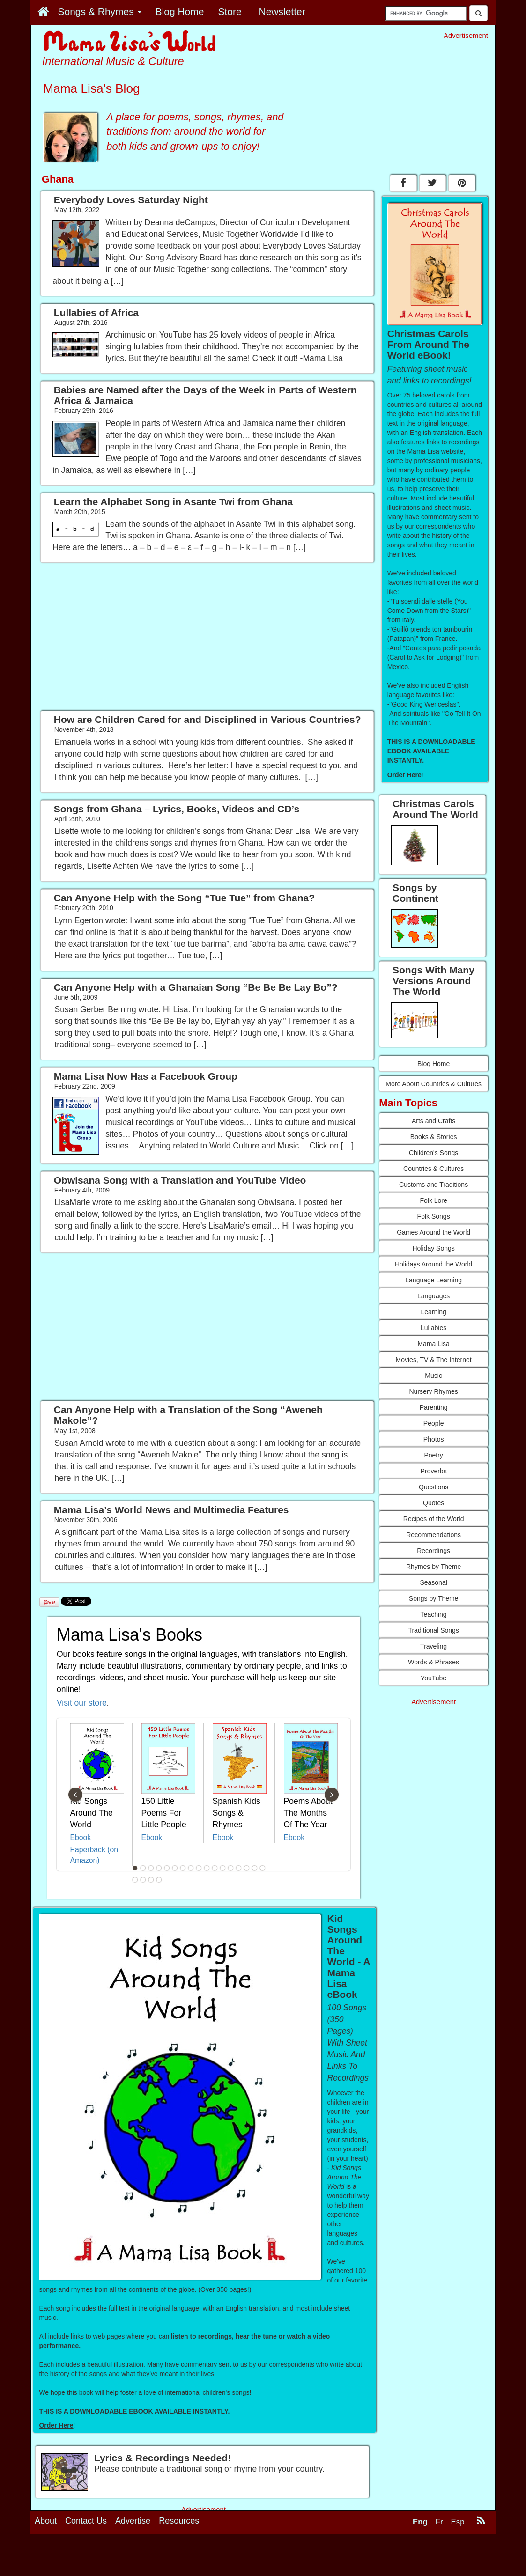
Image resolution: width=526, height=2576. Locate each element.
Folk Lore (433, 1200)
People (433, 1423)
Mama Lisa (433, 1343)
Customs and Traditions (433, 1184)
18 (135, 1879)
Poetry (433, 1455)
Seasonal (433, 1582)
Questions (433, 1487)
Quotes (433, 1503)
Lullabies (433, 1328)
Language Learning (433, 1280)
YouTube (433, 1678)
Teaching (434, 1614)
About (46, 2563)
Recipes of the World (433, 1519)
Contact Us (86, 2563)
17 (262, 1868)
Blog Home (433, 1063)
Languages (433, 1296)
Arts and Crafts (433, 1121)
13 (230, 1868)
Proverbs (434, 1471)
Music (433, 1375)
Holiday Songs (433, 1248)
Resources (179, 2563)
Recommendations (433, 1534)
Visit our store (82, 1703)
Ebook (80, 1837)
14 (238, 1868)
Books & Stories (433, 1137)
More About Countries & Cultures (433, 1084)
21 (158, 1879)
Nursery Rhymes (433, 1391)
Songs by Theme (434, 1598)
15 (246, 1868)
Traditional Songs (433, 1630)
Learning (433, 1312)
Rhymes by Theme (433, 1566)
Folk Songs (433, 1216)
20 (150, 1879)
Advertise (132, 2563)
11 (214, 1868)
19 (143, 1879)
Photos (433, 1439)
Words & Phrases (433, 1662)
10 (206, 1868)
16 (254, 1868)
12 (222, 1868)
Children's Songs (433, 1152)
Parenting (434, 1407)
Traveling (433, 1646)
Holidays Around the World (434, 1264)
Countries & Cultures (433, 1168)
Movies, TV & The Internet (434, 1359)
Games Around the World (433, 1232)
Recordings (433, 1550)
